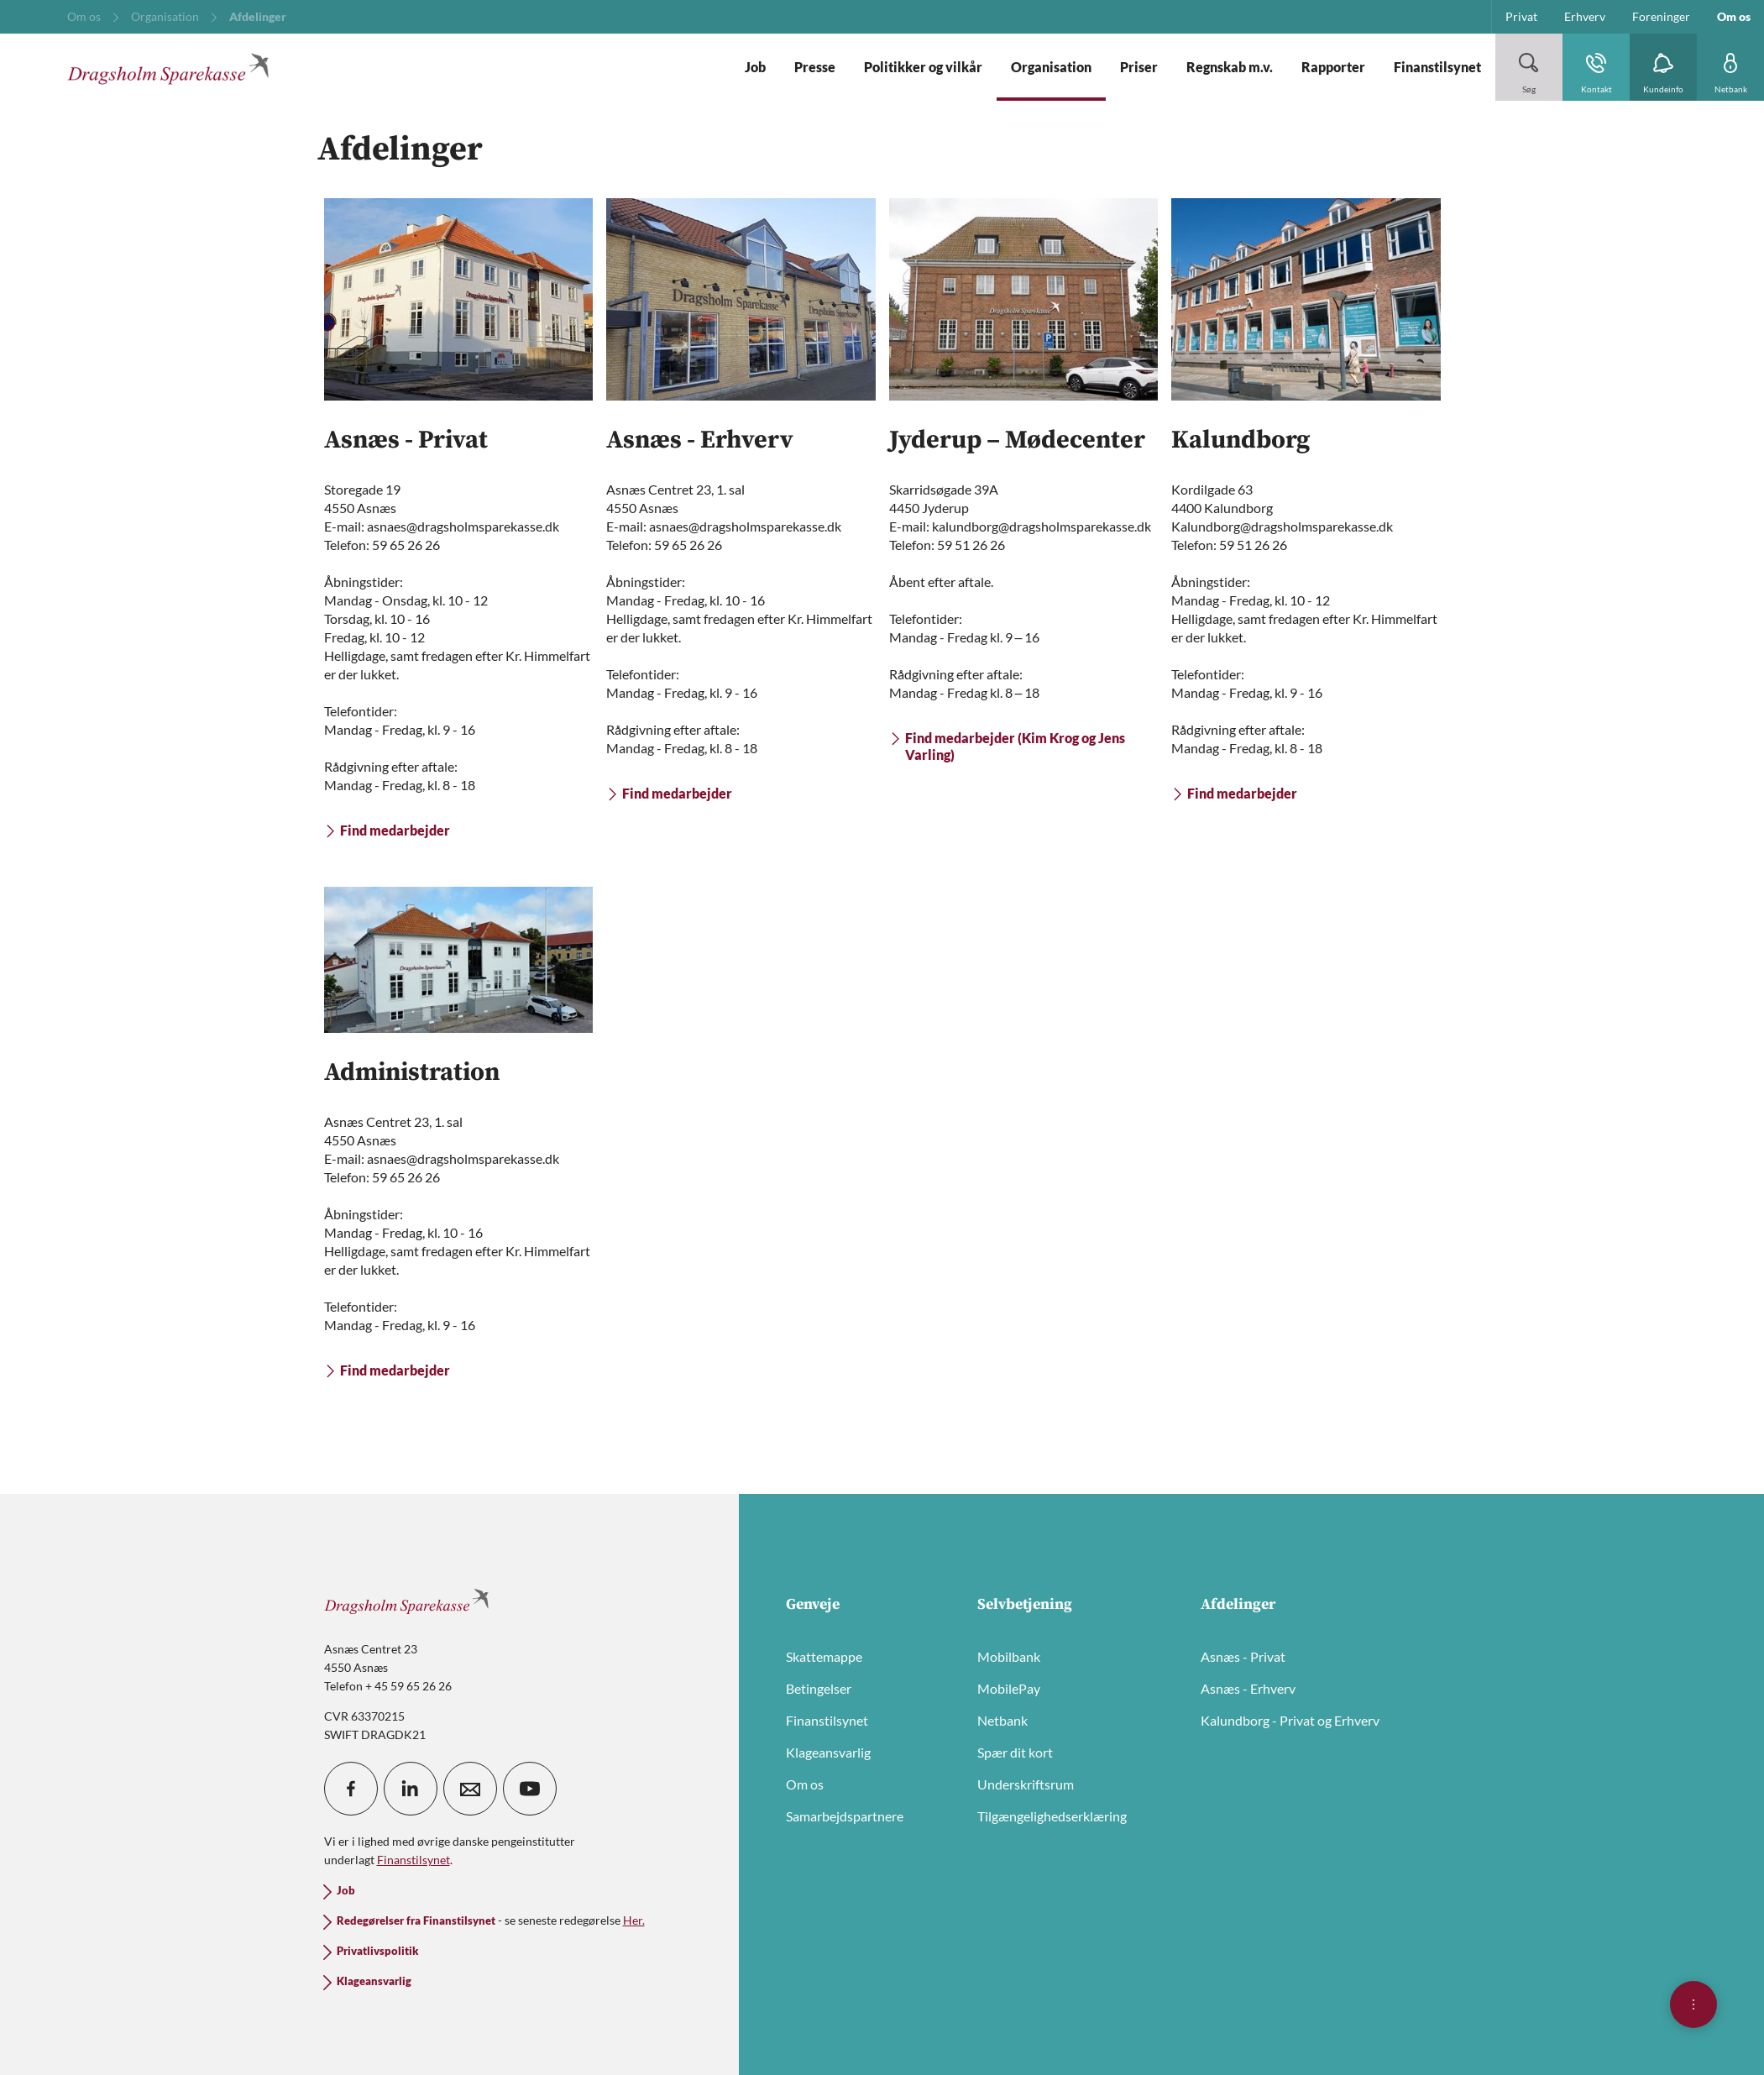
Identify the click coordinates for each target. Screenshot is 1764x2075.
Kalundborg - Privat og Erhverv (1290, 1720)
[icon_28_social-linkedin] (410, 1789)
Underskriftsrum (1025, 1784)
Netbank (1002, 1720)
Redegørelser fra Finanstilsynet (416, 1921)
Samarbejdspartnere (844, 1816)
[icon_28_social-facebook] (351, 1789)
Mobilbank (1008, 1656)
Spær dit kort (1015, 1752)
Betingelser (818, 1688)
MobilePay (1008, 1688)
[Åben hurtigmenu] (1693, 2004)
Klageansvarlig (828, 1752)
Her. (634, 1920)
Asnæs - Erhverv (1248, 1688)
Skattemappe (824, 1656)
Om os (805, 1784)
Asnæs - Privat (1243, 1656)
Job (346, 1890)
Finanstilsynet (827, 1720)
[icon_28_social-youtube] (530, 1789)
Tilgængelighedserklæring (1052, 1816)
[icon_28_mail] (470, 1789)
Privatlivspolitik (377, 1951)
